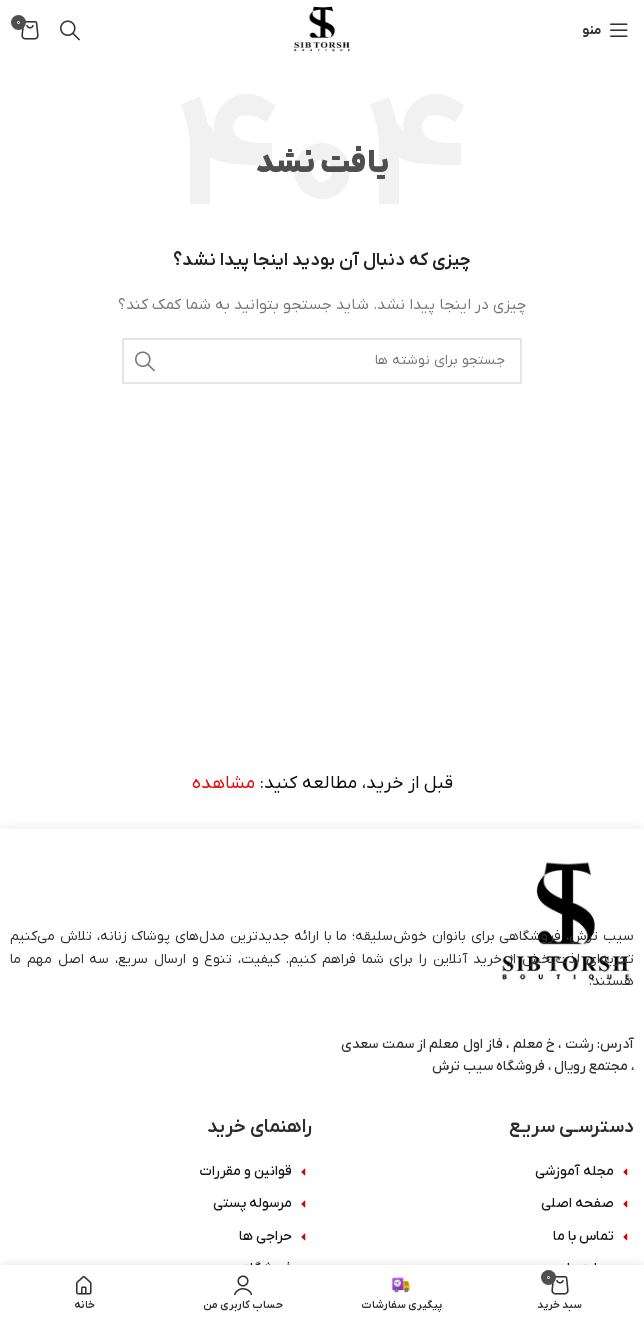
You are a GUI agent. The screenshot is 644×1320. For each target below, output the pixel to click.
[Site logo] (322, 29)
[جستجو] (70, 30)
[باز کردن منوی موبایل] (605, 30)
